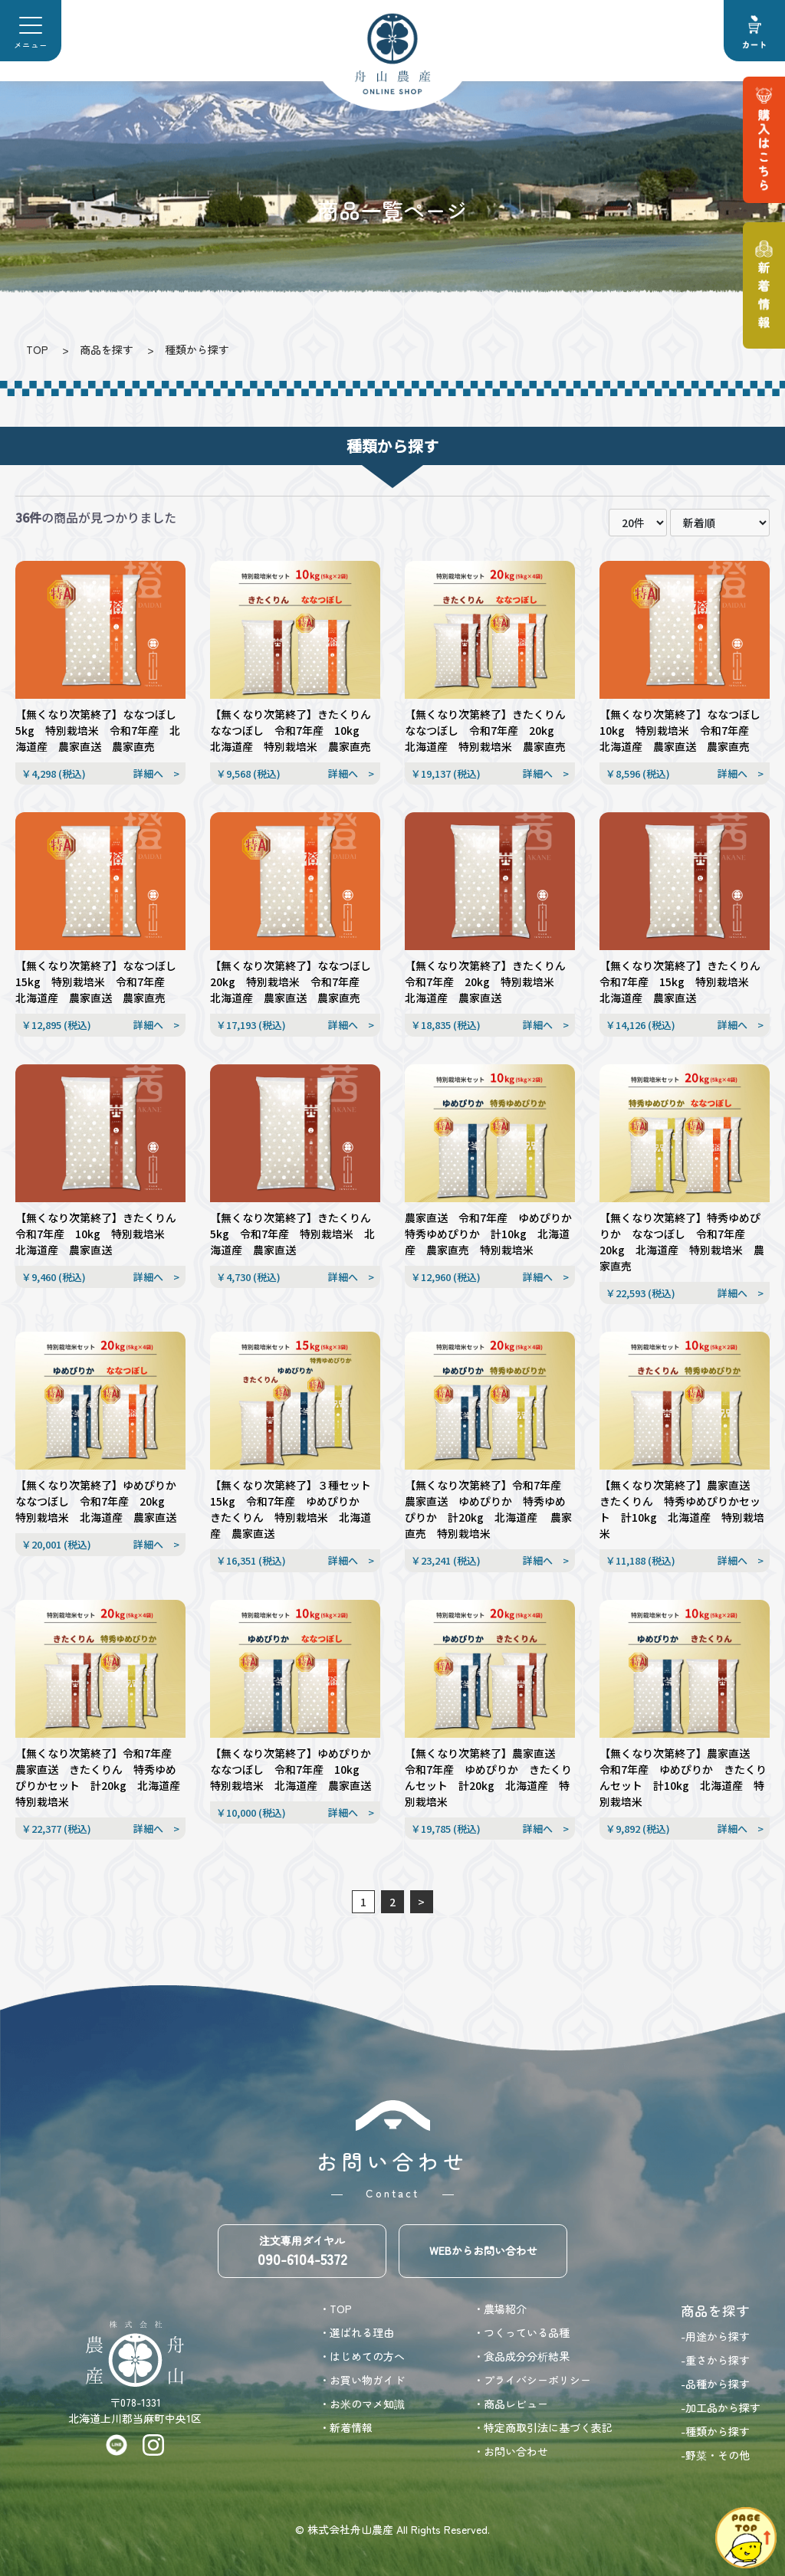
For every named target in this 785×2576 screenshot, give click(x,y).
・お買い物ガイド (362, 2380)
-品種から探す (715, 2383)
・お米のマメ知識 (362, 2403)
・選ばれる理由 (356, 2332)
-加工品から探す (720, 2407)
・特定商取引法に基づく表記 (543, 2427)
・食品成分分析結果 (521, 2356)
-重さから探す (715, 2360)
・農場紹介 (500, 2308)
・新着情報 (346, 2427)
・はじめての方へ (362, 2356)
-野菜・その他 (715, 2455)
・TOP (335, 2308)
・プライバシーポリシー (532, 2380)
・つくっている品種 (521, 2332)
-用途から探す (715, 2336)
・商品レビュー (510, 2403)
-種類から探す (715, 2431)
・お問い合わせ (510, 2451)
